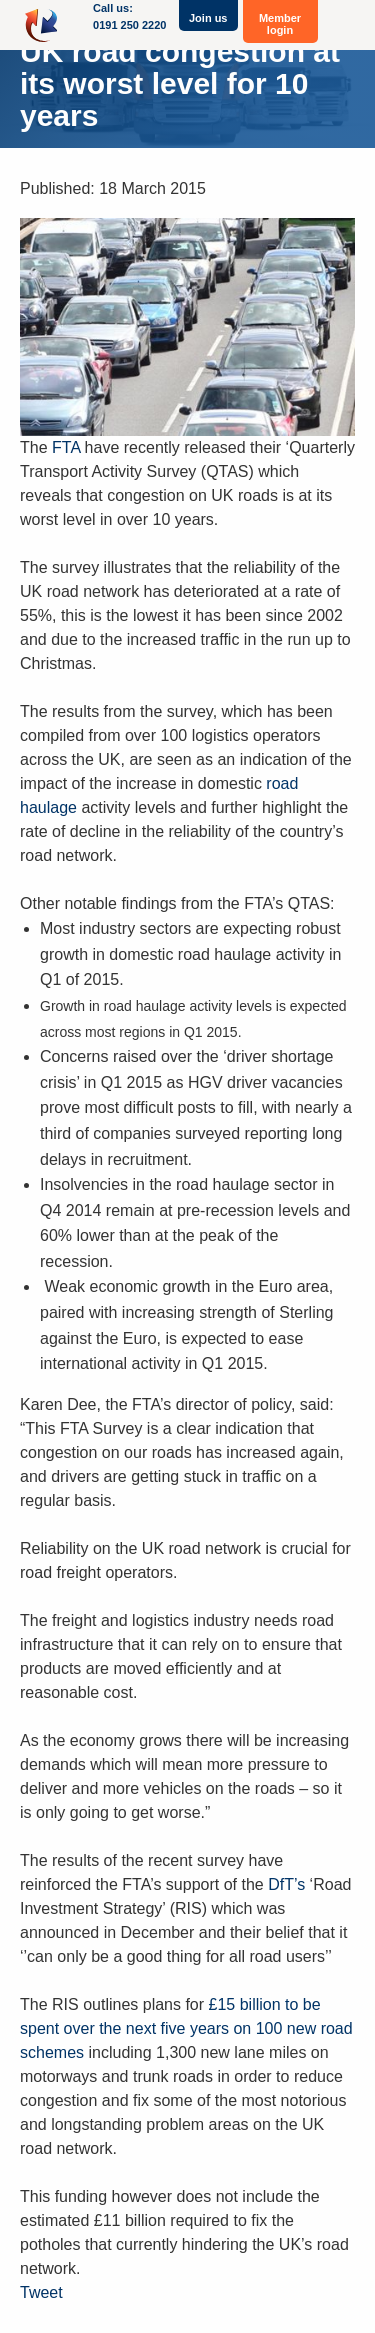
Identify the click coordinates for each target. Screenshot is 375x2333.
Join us (208, 18)
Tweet (41, 2292)
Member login (280, 24)
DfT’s (286, 1884)
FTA (66, 447)
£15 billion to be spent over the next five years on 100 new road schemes (186, 2028)
